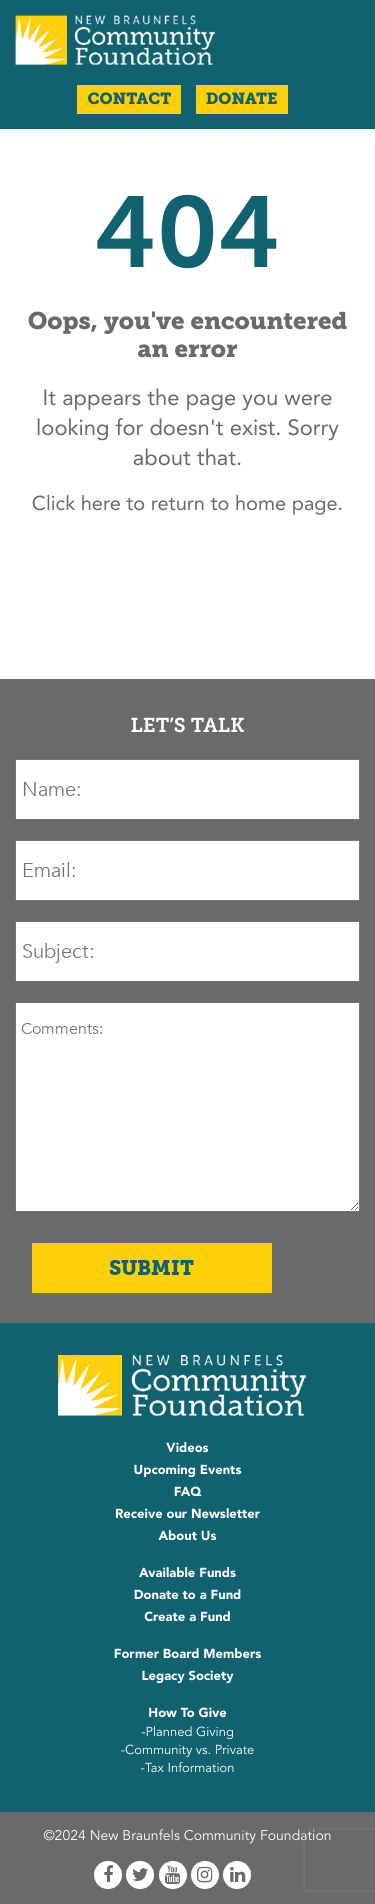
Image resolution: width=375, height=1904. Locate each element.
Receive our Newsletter (187, 1514)
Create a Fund (187, 1617)
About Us (187, 1536)
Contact (129, 99)
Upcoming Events (188, 1470)
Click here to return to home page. (187, 504)
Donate (242, 99)
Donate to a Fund (188, 1595)
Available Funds (187, 1573)
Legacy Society (188, 1676)
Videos (187, 1448)
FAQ (188, 1492)
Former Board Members (188, 1654)
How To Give (187, 1713)
